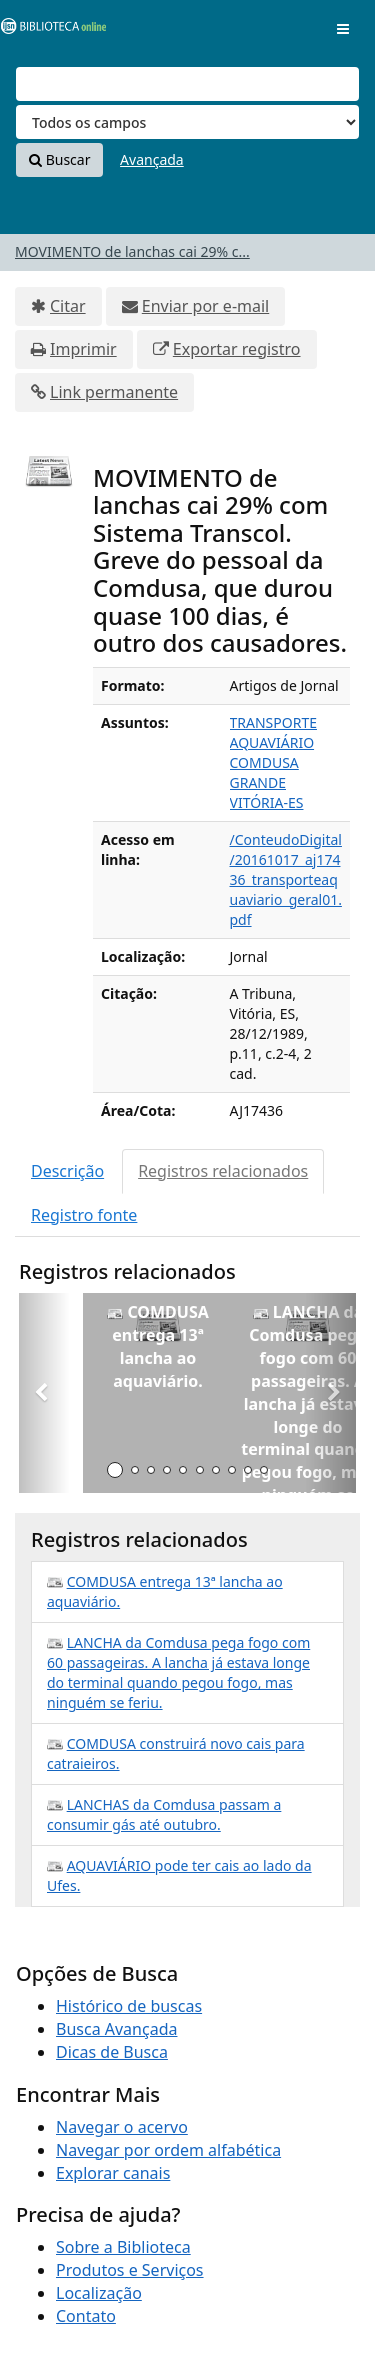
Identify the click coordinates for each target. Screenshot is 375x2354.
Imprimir (83, 349)
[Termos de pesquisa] (187, 84)
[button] (44, 1393)
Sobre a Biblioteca (123, 2247)
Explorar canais (113, 2173)
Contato (86, 2316)
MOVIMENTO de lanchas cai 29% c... (132, 251)
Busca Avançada (116, 2029)
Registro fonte (84, 1215)
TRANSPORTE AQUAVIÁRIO (273, 732)
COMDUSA (264, 762)
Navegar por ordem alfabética (168, 2150)
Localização (99, 2293)
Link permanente (114, 392)
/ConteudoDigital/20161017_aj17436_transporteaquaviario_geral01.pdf (286, 879)
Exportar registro (237, 349)
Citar (68, 306)
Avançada (152, 159)
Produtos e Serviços (130, 2270)
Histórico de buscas (129, 2006)
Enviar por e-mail (205, 306)
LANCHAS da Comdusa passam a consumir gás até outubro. (164, 1814)
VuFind (49, 30)
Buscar (59, 159)
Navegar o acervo (122, 2127)
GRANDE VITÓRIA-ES (267, 792)
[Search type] (187, 122)
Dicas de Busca (112, 2052)
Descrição (67, 1171)
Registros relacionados (223, 1171)
